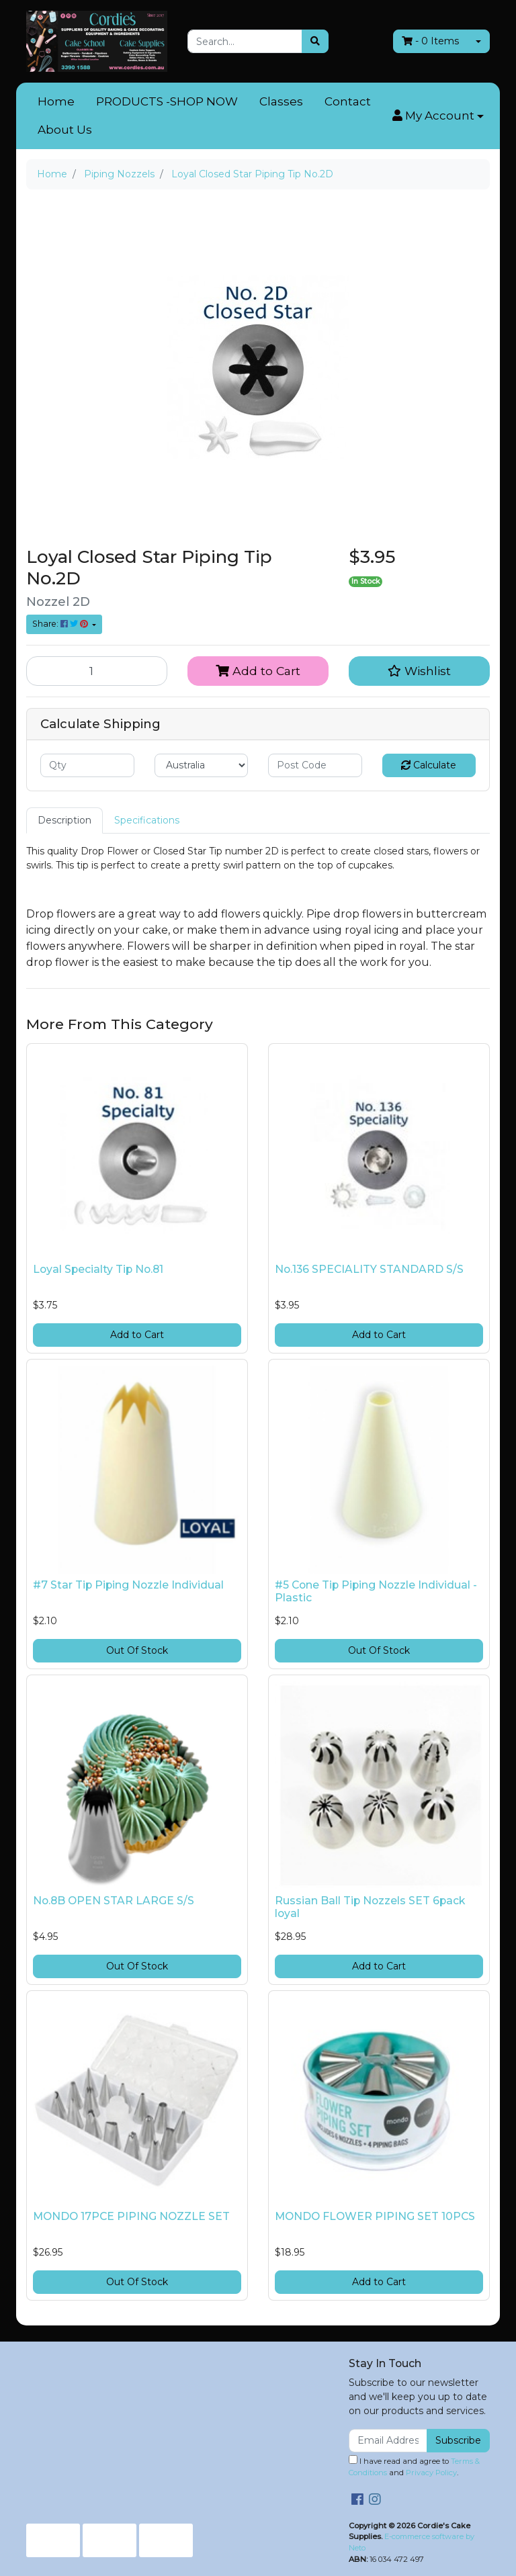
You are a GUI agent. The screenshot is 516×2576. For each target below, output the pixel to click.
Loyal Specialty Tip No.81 (98, 1269)
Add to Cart (258, 671)
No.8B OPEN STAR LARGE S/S (113, 1900)
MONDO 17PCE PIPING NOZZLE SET (131, 2216)
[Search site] (315, 41)
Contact (348, 101)
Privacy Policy (431, 2472)
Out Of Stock (137, 1650)
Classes (281, 101)
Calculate (428, 765)
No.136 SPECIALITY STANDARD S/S (369, 1269)
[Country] (202, 765)
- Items (430, 41)
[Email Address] (388, 2440)
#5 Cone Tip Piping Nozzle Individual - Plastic (376, 1591)
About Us (65, 129)
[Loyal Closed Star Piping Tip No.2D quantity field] (96, 671)
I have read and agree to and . (414, 2466)
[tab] (64, 820)
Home (56, 101)
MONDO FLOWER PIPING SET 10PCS (375, 2216)
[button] (438, 116)
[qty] (87, 765)
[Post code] (315, 765)
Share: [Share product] (61, 624)
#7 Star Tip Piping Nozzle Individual (128, 1585)
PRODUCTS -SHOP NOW (167, 101)
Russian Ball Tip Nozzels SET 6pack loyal (370, 1907)
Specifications (146, 820)
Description (64, 820)
